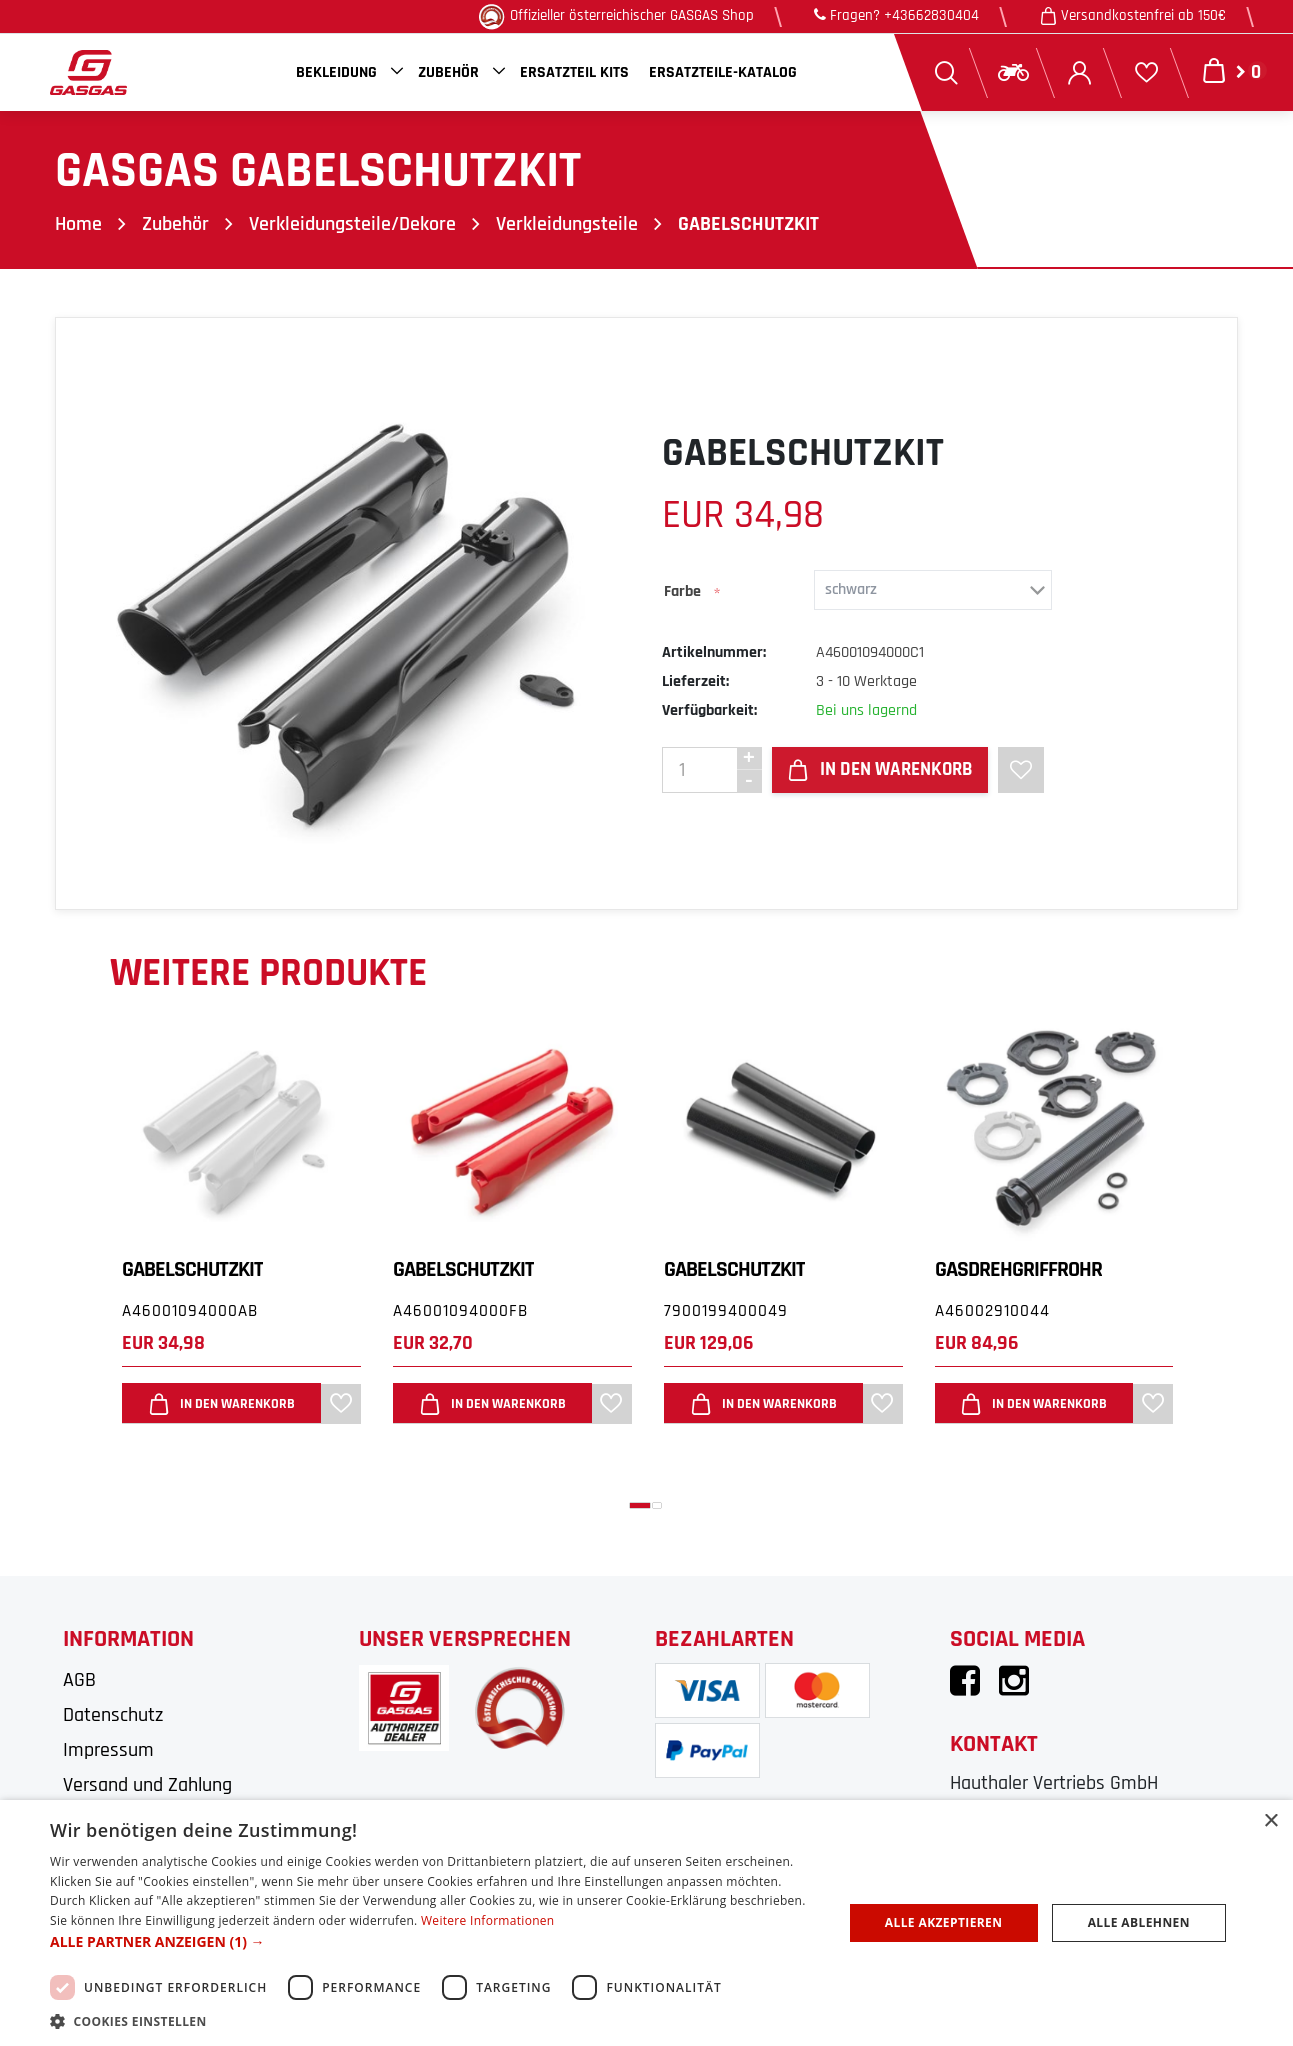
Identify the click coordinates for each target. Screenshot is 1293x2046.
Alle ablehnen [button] (1139, 1922)
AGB (79, 1680)
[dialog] (646, 1923)
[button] (640, 1505)
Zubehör (448, 72)
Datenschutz (113, 1715)
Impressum (108, 1750)
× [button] (1270, 1821)
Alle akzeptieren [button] (944, 1922)
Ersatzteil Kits (574, 72)
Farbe (682, 591)
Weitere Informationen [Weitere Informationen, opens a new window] (488, 1920)
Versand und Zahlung (147, 1785)
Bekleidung (336, 72)
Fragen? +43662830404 (896, 15)
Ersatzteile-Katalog (723, 72)
